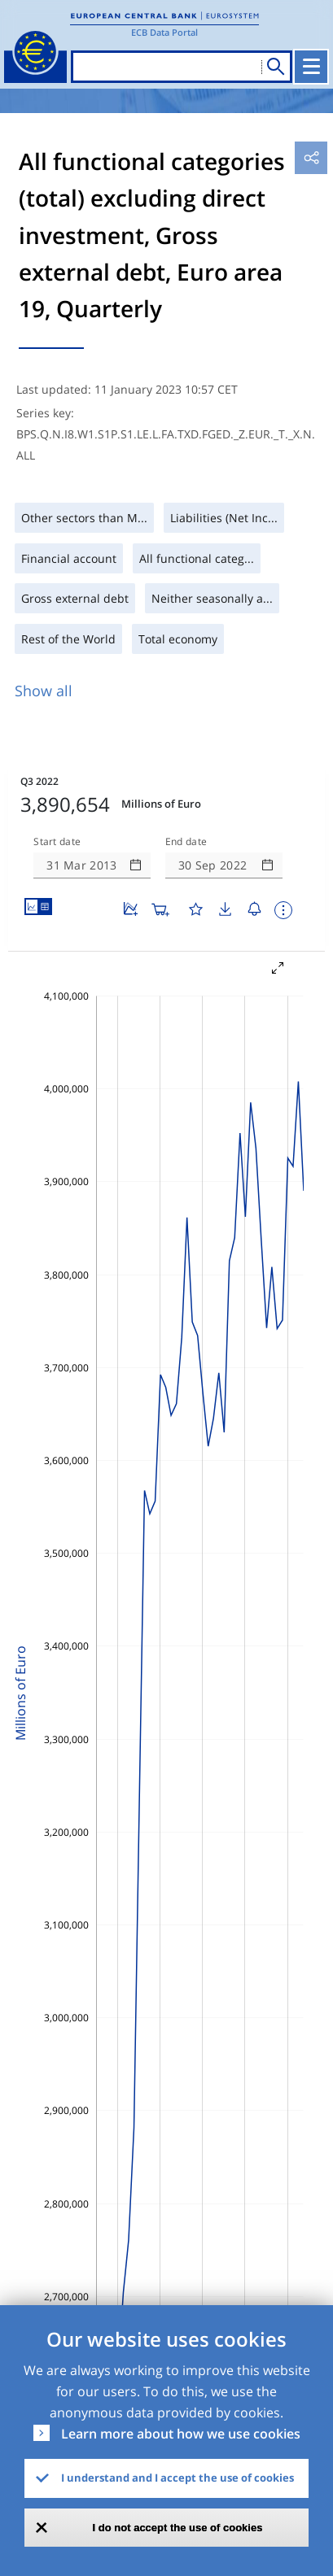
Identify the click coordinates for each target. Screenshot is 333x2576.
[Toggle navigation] (311, 66)
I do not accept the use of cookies (178, 2528)
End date (186, 841)
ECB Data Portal (164, 32)
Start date (57, 841)
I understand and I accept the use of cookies (177, 2477)
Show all (43, 690)
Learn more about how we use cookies (180, 2434)
